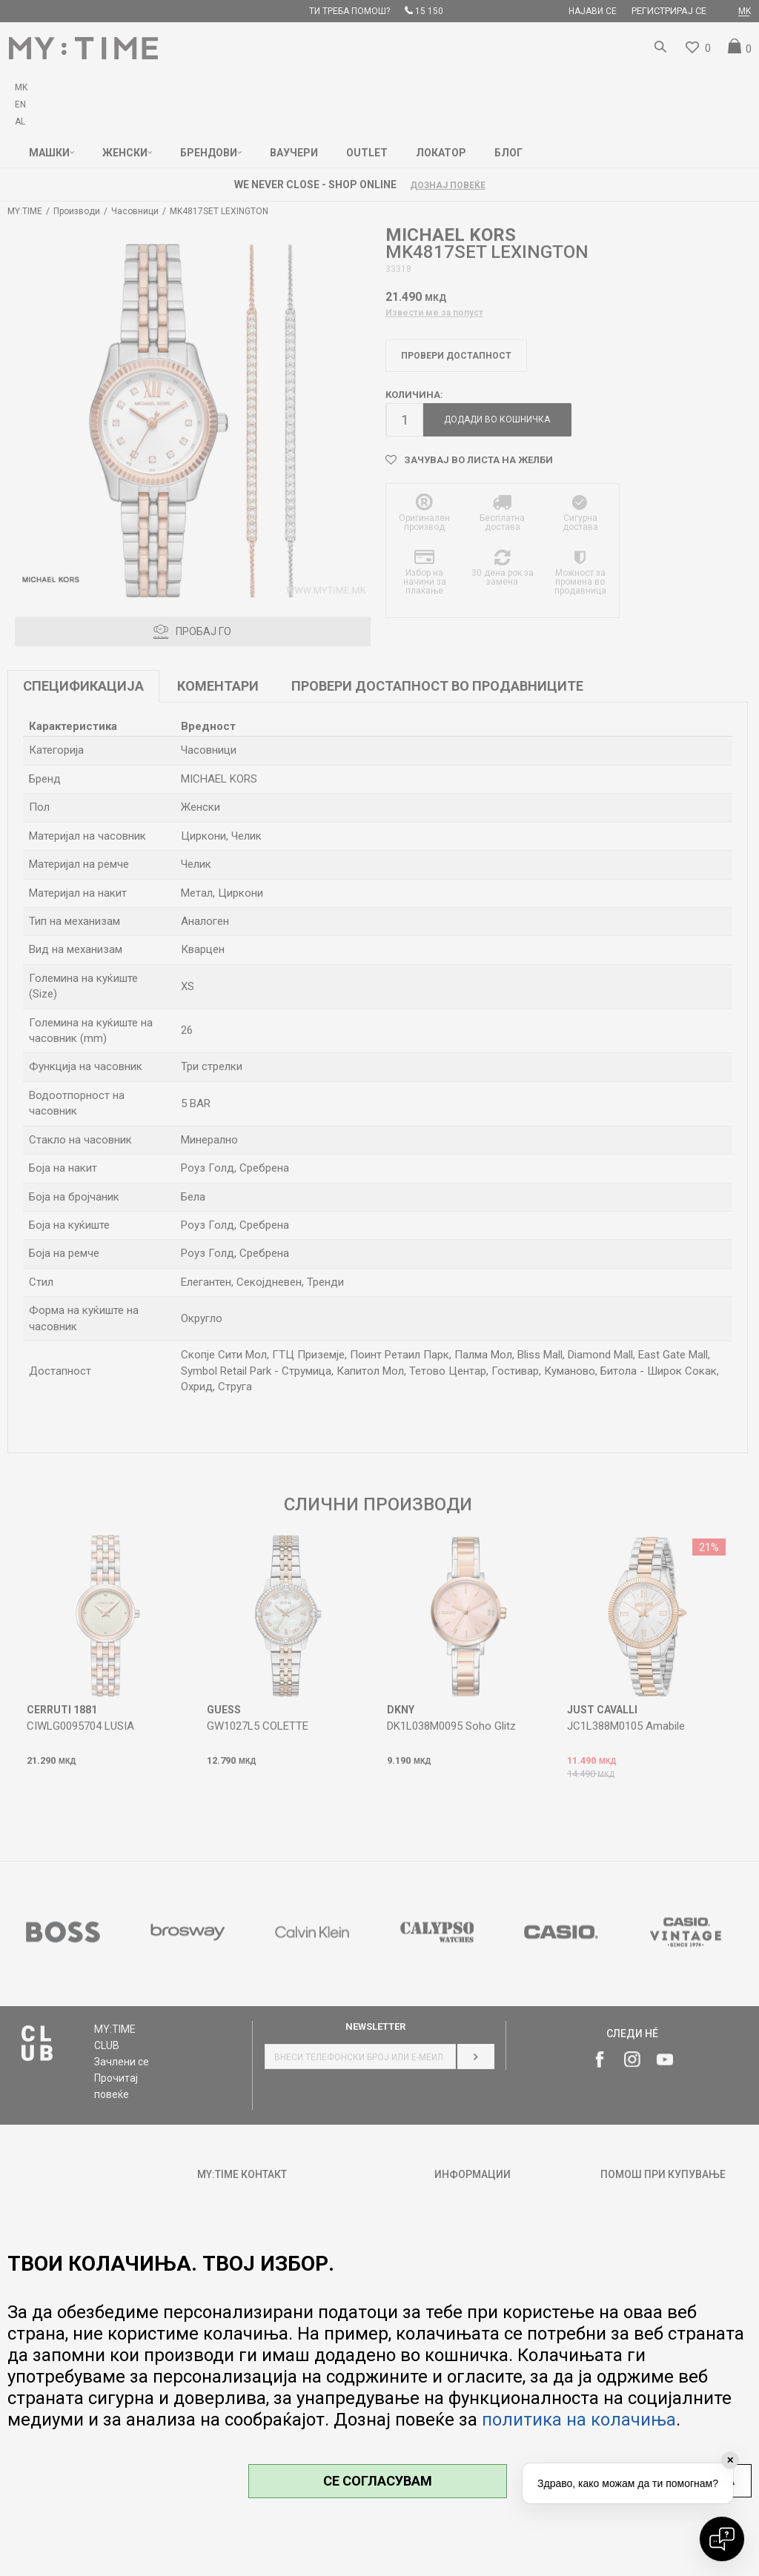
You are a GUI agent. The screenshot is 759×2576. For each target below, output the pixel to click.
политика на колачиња (579, 2419)
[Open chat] (722, 2539)
